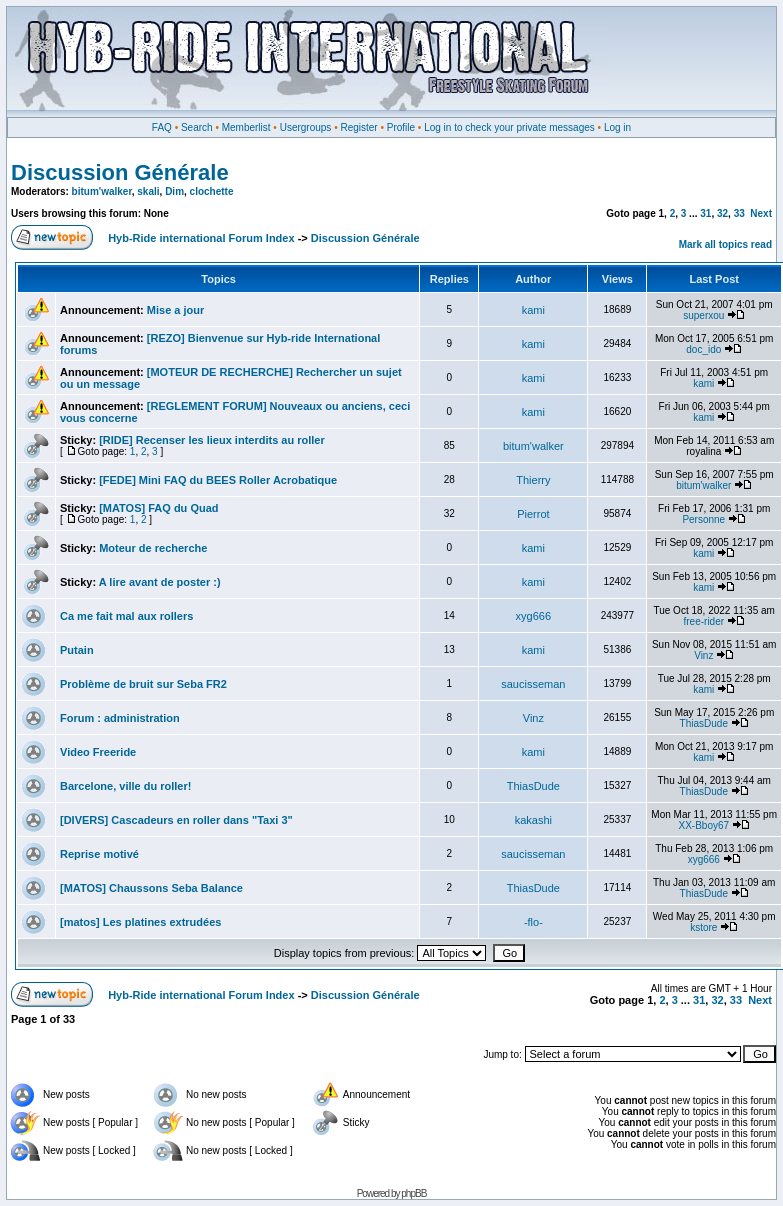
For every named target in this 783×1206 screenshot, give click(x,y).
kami (533, 310)
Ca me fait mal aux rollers (126, 616)
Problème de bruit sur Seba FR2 (143, 684)
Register (358, 127)
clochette (212, 191)
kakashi (533, 820)
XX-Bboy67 (703, 825)
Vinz (703, 655)
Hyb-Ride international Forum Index (201, 238)
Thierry (533, 480)
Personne (703, 519)
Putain (77, 650)
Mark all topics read (725, 244)
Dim (174, 191)
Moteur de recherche (153, 548)
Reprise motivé (99, 854)
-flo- (533, 922)
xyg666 (533, 616)
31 (705, 213)
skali (148, 191)
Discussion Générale (120, 172)
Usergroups (306, 127)
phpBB (413, 1193)
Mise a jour (175, 310)
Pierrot (533, 514)
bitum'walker (102, 191)
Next (761, 213)
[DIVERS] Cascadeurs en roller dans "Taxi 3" (176, 820)
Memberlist (246, 127)
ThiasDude (704, 723)
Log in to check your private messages (509, 127)
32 (722, 213)
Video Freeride (98, 752)
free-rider (704, 621)
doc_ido (703, 349)
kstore (703, 927)
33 (739, 213)
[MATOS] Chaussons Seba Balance (151, 888)
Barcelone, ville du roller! (125, 786)
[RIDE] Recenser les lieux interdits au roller (212, 440)
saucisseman (533, 684)
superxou (703, 315)
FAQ (162, 127)
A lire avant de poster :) (160, 582)
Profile (401, 127)
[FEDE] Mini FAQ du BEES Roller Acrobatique (218, 480)
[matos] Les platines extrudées (140, 922)
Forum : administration (120, 718)
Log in (617, 127)
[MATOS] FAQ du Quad (158, 508)
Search (197, 127)
